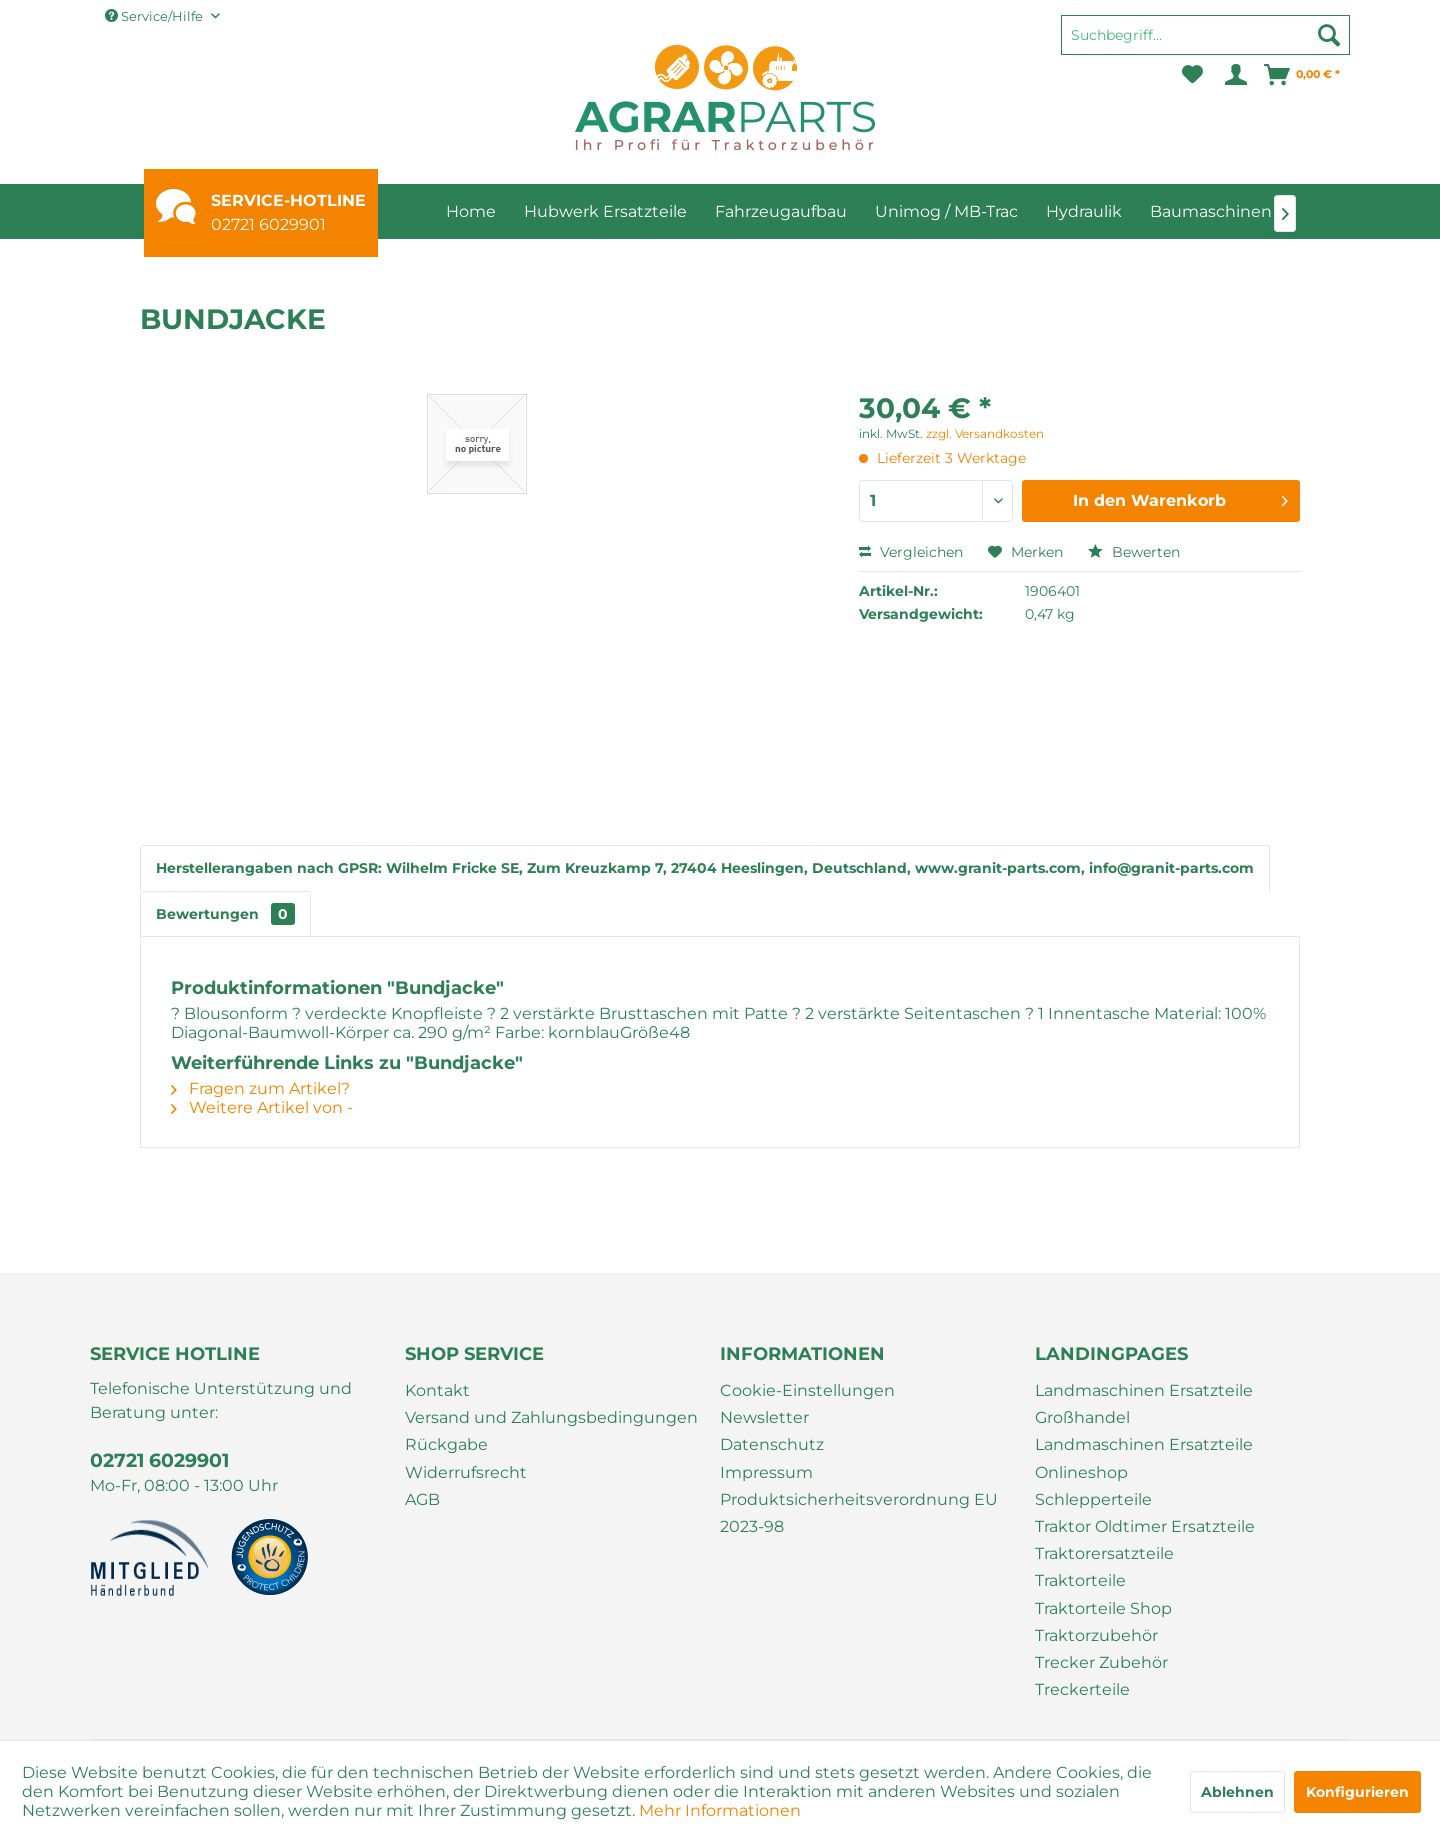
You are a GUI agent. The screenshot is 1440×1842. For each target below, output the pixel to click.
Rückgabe (446, 1444)
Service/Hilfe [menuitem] (155, 16)
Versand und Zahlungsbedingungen (551, 1417)
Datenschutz (772, 1444)
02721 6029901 (268, 224)
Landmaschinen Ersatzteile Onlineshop (1144, 1458)
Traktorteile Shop (1103, 1608)
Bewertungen (225, 914)
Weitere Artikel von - (262, 1107)
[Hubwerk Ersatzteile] (605, 211)
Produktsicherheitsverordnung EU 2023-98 (859, 1513)
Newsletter (764, 1417)
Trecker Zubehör (1101, 1662)
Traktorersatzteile (1104, 1553)
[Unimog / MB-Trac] (946, 211)
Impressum (766, 1472)
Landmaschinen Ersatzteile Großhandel (1144, 1404)
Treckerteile (1082, 1689)
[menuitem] (1205, 44)
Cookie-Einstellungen (807, 1390)
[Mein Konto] (1234, 75)
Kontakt (437, 1390)
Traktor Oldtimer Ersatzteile (1145, 1526)
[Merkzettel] (1192, 75)
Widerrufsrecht (466, 1472)
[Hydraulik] (1084, 211)
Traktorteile (1080, 1580)
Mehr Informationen (720, 1810)
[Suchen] (1329, 35)
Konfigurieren (1357, 1792)
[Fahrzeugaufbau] (781, 211)
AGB (422, 1499)
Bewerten (1134, 552)
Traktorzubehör (1096, 1635)
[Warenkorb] (1303, 75)
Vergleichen (911, 552)
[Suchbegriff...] (1205, 35)
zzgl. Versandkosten (985, 433)
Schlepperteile (1093, 1499)
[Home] (471, 211)
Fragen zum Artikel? (260, 1088)
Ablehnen (1237, 1792)
